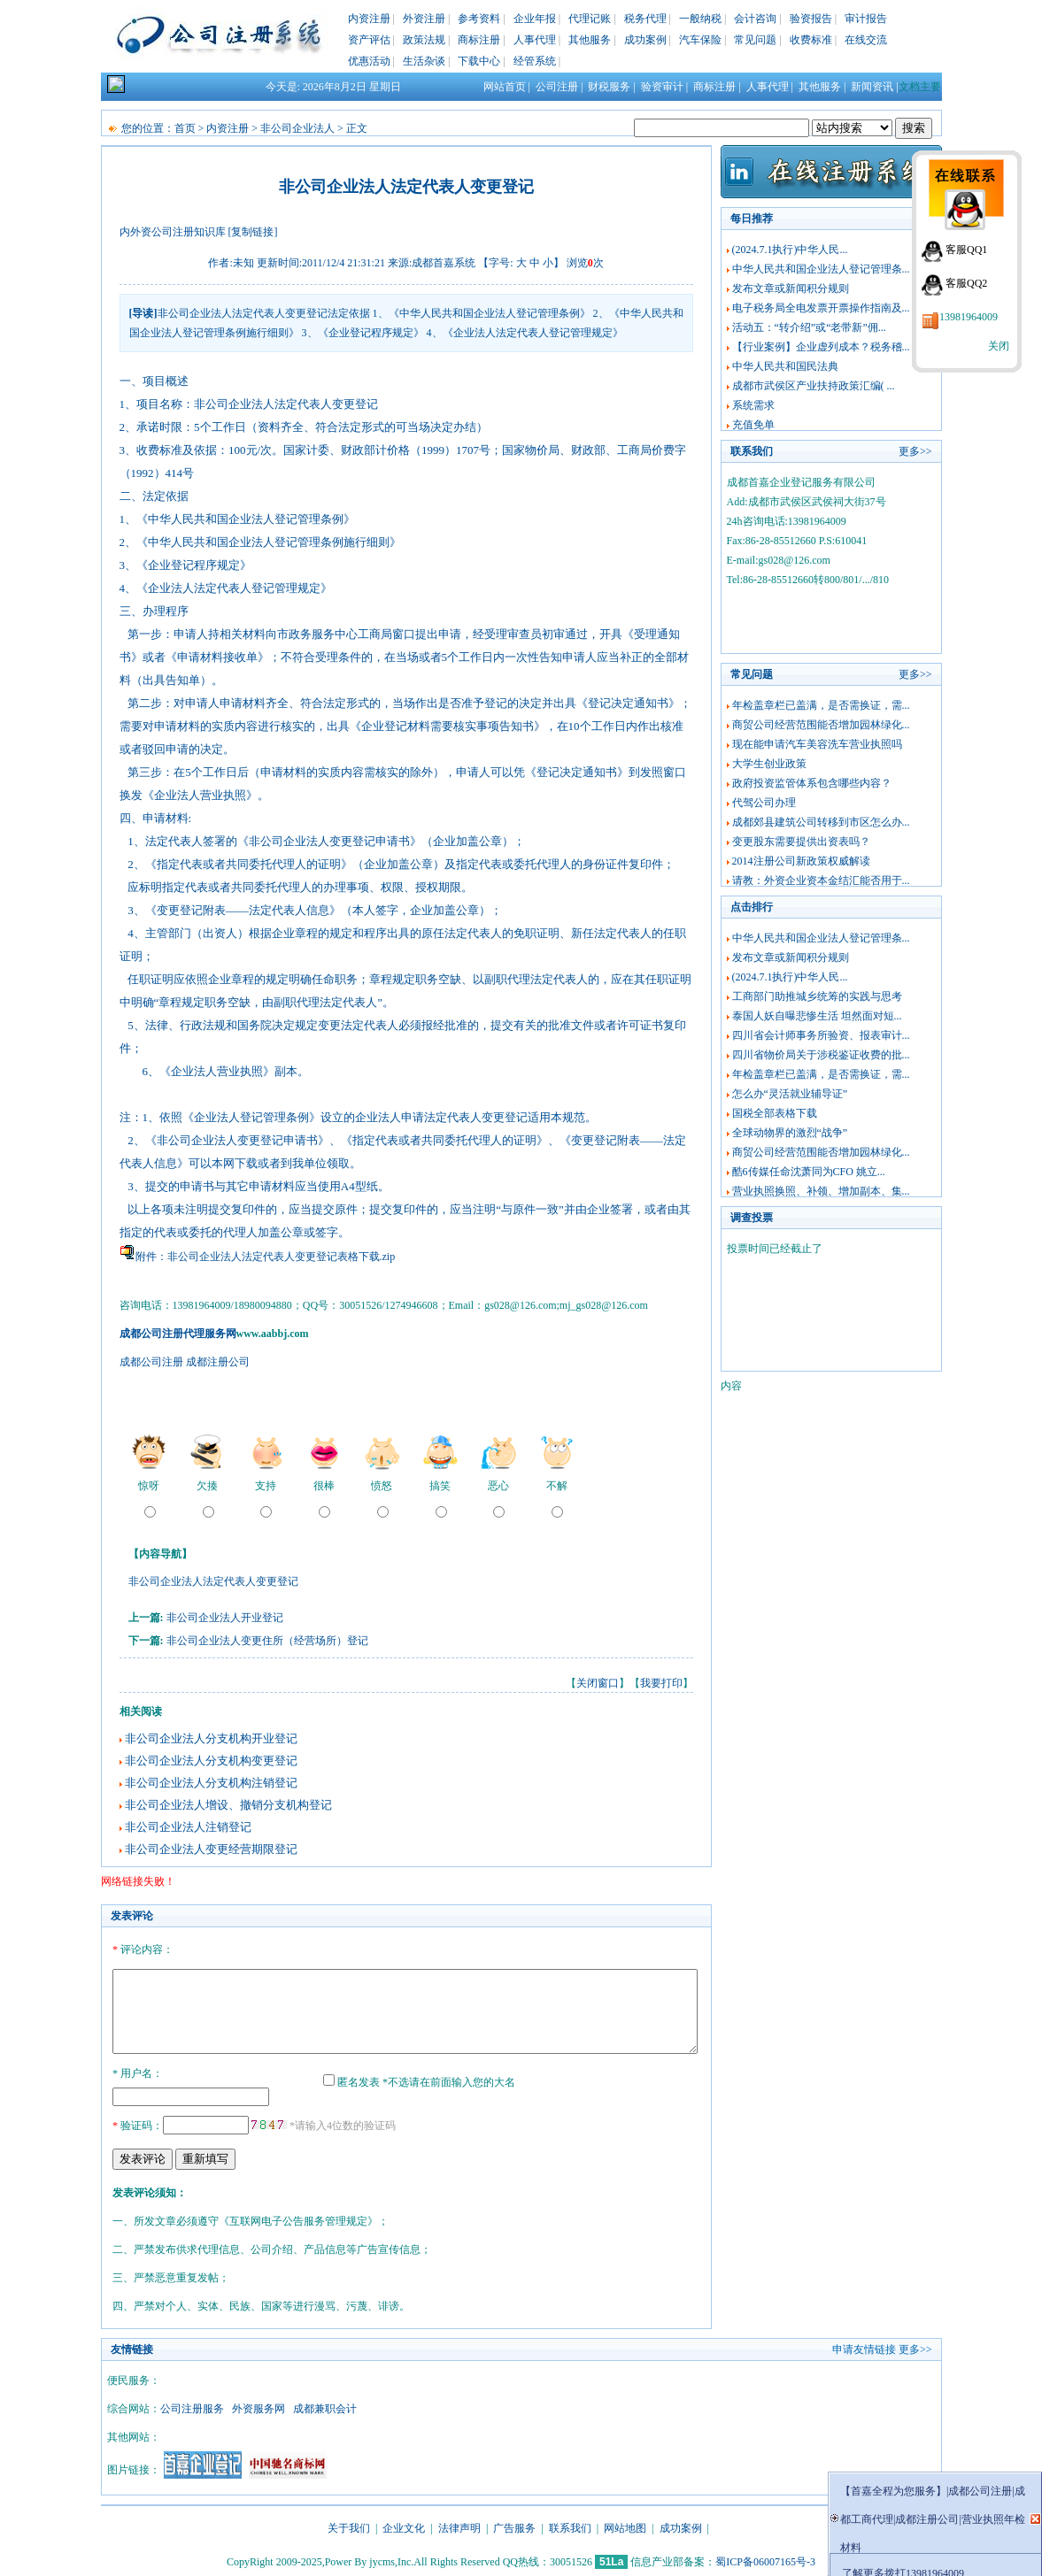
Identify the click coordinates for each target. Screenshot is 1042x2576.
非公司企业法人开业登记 (224, 1617)
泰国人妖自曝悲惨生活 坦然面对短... (817, 1016)
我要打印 (661, 1683)
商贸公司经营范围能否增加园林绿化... (821, 725)
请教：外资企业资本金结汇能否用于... (821, 880)
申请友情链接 (864, 2347)
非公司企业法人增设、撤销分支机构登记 (228, 1804)
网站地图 (625, 2525)
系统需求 (753, 405)
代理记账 (589, 18)
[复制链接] (253, 232)
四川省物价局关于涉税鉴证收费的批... (821, 1055)
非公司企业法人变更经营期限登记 (211, 1849)
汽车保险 (700, 40)
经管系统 (534, 61)
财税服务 (609, 87)
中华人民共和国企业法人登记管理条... (821, 269)
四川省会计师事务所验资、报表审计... (821, 1035)
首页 (185, 128)
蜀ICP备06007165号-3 (765, 2559)
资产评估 (369, 40)
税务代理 (645, 18)
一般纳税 (700, 18)
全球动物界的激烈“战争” (790, 1133)
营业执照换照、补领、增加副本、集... (821, 1191)
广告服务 (514, 2525)
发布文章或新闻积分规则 (790, 288)
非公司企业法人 (297, 128)
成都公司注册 (151, 1362)
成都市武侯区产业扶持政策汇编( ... (813, 386)
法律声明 (459, 2525)
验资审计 (662, 87)
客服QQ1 (966, 249)
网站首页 (504, 87)
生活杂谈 (424, 61)
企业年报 (534, 18)
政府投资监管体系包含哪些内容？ (811, 783)
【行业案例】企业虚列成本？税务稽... (821, 347)
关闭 (998, 346)
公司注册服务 (192, 2406)
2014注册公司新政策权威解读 (801, 861)
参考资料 (479, 18)
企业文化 (403, 2525)
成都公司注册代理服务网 (178, 1333)
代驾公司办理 (764, 802)
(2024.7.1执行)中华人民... (790, 249)
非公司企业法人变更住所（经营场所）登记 (267, 1640)
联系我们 (570, 2525)
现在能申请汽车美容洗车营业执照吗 (817, 744)
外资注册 (424, 18)
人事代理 (534, 40)
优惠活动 (369, 61)
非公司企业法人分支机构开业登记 (211, 1738)
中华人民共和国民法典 (785, 366)
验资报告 (811, 18)
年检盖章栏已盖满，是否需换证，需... (821, 705)
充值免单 (753, 425)
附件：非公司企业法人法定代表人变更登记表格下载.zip (265, 1256)
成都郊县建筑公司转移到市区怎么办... (821, 822)
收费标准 (811, 40)
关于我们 (349, 2525)
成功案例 (645, 40)
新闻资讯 (872, 87)
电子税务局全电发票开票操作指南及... (821, 308)
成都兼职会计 (325, 2406)
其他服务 (589, 40)
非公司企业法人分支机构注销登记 (211, 1782)
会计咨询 (755, 18)
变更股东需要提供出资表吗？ (801, 841)
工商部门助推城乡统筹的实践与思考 (817, 996)
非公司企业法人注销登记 (188, 1827)
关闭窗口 (597, 1683)
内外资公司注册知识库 (173, 232)
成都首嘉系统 (443, 263)
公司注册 (557, 87)
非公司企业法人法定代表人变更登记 (213, 1581)
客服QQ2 (966, 283)
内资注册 (369, 18)
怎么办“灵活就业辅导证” (790, 1094)
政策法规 (424, 40)
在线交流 (866, 40)
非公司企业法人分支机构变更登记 (211, 1760)
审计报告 (866, 18)
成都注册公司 (218, 1362)
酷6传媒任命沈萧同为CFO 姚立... (808, 1171)
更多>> (915, 451)
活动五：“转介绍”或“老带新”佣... (809, 327)
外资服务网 (258, 2406)
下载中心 (479, 61)
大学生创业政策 (769, 763)
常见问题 (755, 40)
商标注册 (479, 40)
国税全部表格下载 (774, 1113)
